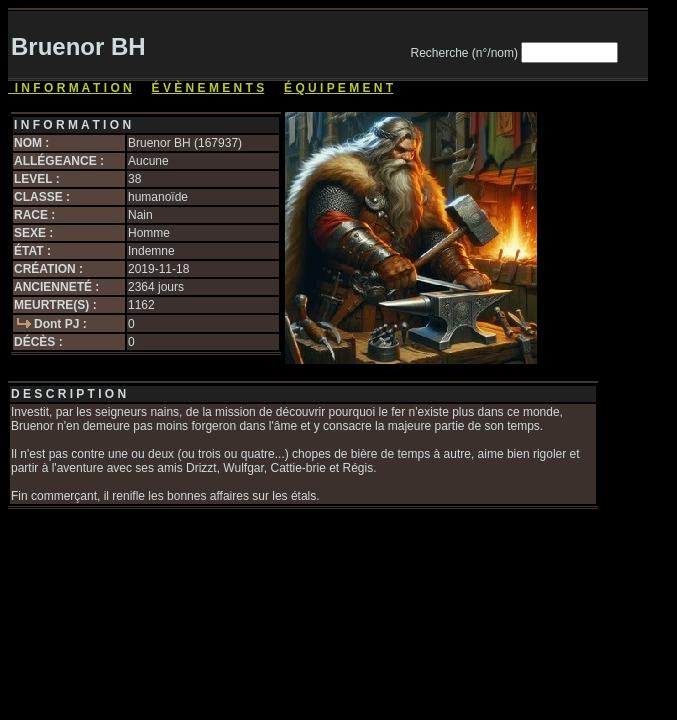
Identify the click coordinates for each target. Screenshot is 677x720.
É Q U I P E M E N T (338, 88)
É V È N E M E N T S (208, 88)
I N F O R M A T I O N (70, 88)
